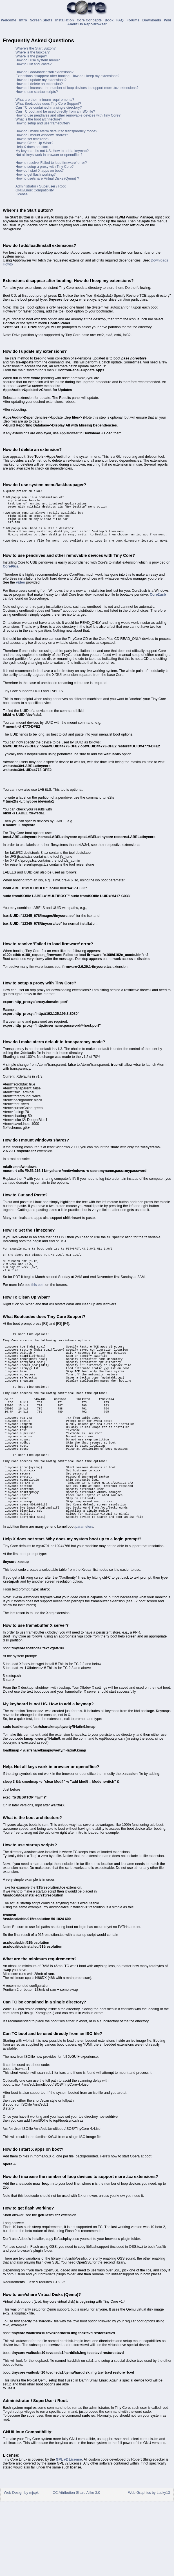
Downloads (152, 20)
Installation (65, 20)
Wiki (168, 20)
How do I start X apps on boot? (39, 171)
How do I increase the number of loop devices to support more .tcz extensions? (77, 88)
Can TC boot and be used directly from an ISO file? (55, 111)
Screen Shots (42, 20)
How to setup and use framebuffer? (42, 123)
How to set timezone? (32, 139)
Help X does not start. (32, 147)
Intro (24, 20)
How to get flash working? (35, 175)
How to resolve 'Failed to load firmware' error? (51, 163)
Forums (133, 20)
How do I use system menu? (37, 60)
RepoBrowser (95, 24)
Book (110, 20)
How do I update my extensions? (40, 80)
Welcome (9, 20)
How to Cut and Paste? (33, 64)
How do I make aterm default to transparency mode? (56, 131)
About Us (75, 24)
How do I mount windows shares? (41, 135)
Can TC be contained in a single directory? (48, 108)
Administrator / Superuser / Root (40, 186)
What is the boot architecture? (38, 119)
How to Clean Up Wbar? (34, 143)
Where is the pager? (31, 56)
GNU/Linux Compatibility (34, 190)
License (21, 194)
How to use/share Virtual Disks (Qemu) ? (47, 178)
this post (37, 1306)
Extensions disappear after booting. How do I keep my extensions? (67, 76)
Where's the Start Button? (35, 48)
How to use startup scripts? (36, 92)
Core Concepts (90, 20)
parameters (84, 1600)
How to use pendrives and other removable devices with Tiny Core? (68, 115)
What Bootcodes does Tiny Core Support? (48, 104)
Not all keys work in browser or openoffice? (48, 155)
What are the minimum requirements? (44, 100)
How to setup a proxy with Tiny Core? (44, 167)
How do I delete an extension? (39, 84)
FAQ (121, 20)
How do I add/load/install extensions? (44, 72)
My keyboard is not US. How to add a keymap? (52, 151)
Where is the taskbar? (32, 52)
